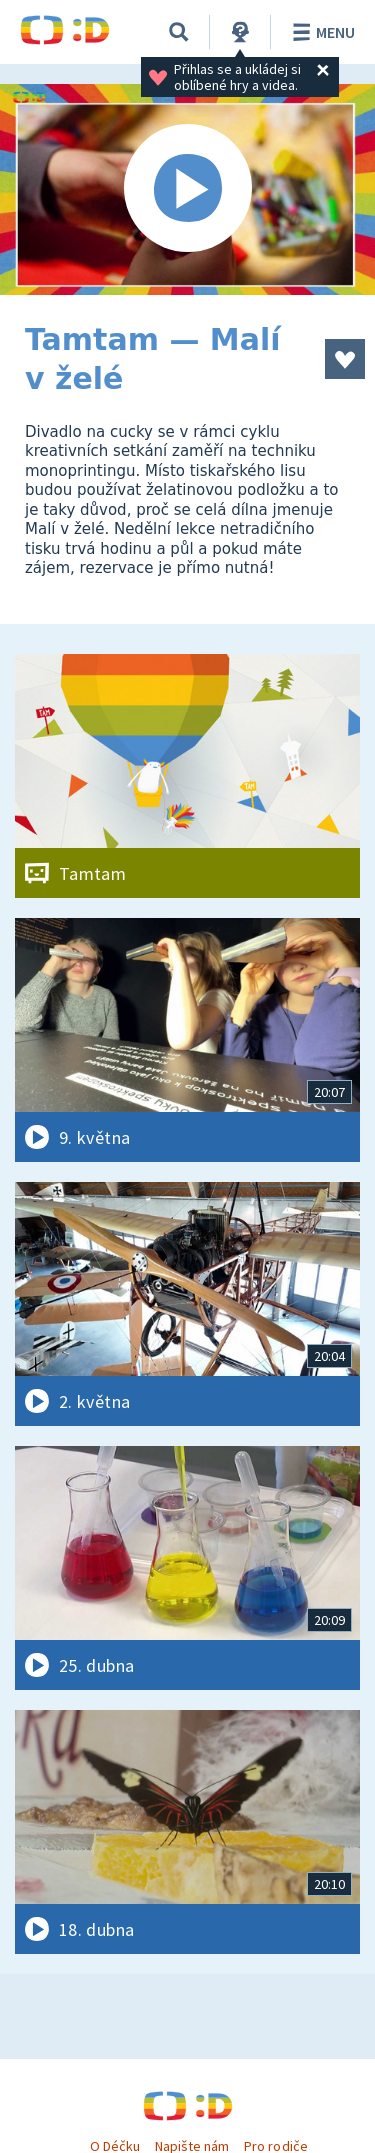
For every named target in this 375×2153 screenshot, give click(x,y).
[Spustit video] (187, 189)
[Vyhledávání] (179, 32)
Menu (320, 32)
